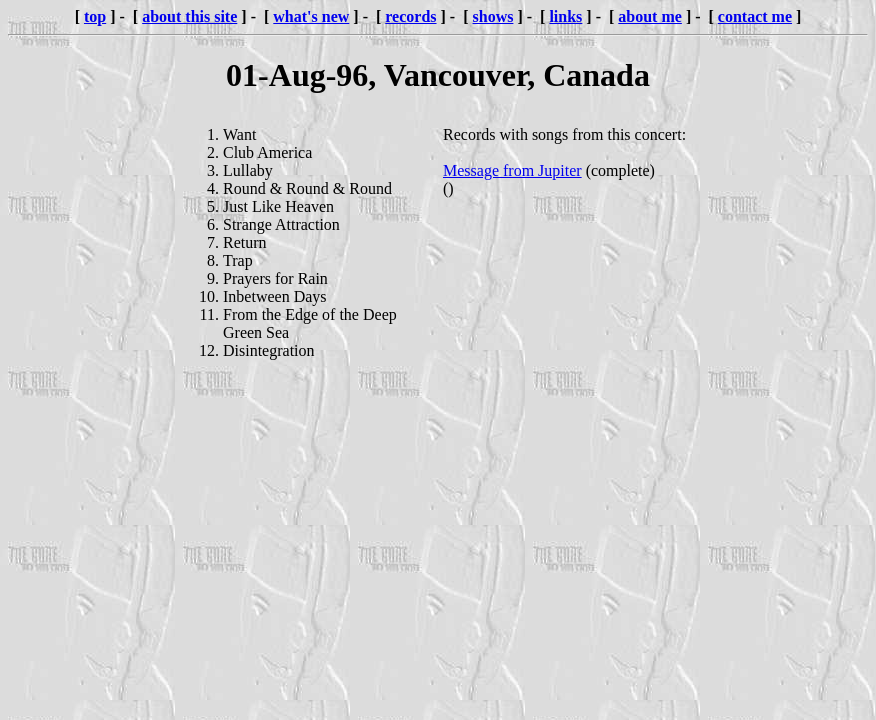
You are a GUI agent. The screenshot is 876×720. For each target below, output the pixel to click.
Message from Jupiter (512, 170)
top (95, 16)
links (565, 16)
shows (493, 16)
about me (650, 16)
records (410, 16)
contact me (755, 16)
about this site (189, 16)
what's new (311, 16)
